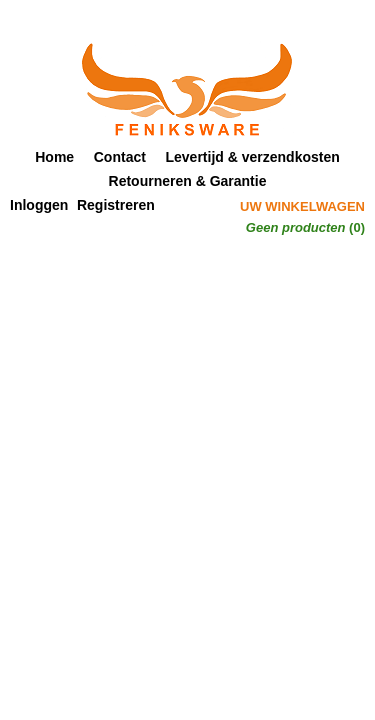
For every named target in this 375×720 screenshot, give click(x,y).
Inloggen (39, 205)
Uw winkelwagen (302, 206)
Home (54, 157)
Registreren (116, 205)
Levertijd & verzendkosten (253, 157)
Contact (120, 157)
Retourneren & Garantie (188, 181)
